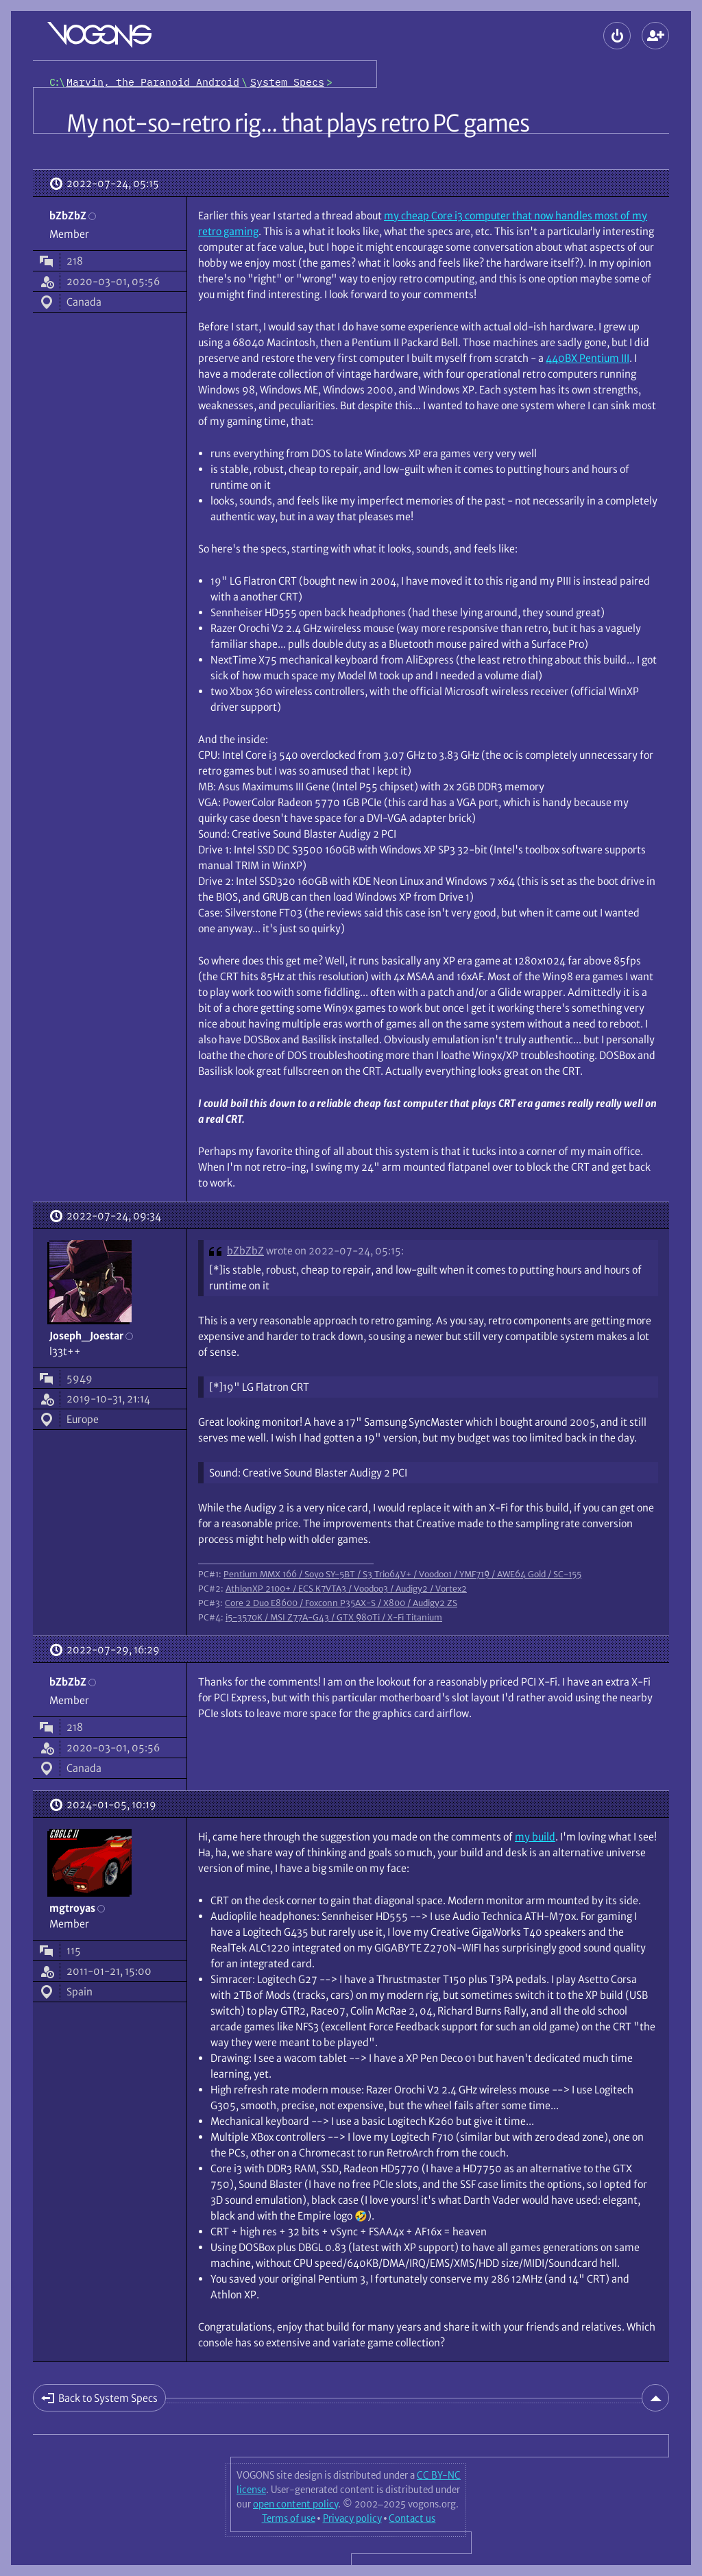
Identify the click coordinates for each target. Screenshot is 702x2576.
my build (535, 1836)
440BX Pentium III (587, 358)
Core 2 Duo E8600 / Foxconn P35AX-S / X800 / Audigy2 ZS (341, 1602)
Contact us (412, 2518)
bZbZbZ (245, 1250)
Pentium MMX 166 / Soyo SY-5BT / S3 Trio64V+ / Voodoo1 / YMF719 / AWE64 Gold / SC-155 (402, 1573)
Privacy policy (352, 2518)
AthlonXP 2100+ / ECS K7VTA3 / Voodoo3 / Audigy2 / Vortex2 (346, 1588)
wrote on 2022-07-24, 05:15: (335, 1250)
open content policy (295, 2504)
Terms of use (288, 2518)
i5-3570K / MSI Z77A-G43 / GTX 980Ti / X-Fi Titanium (334, 1617)
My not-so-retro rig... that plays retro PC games (297, 123)
